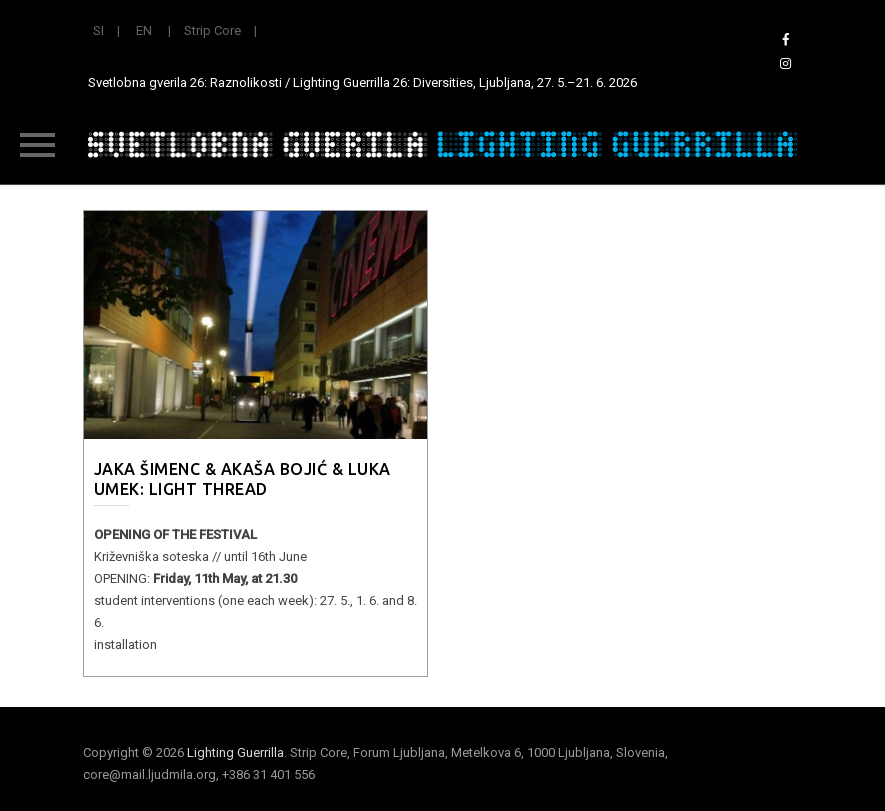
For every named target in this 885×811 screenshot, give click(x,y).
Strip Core (212, 30)
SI (98, 30)
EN (144, 30)
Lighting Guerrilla (235, 752)
